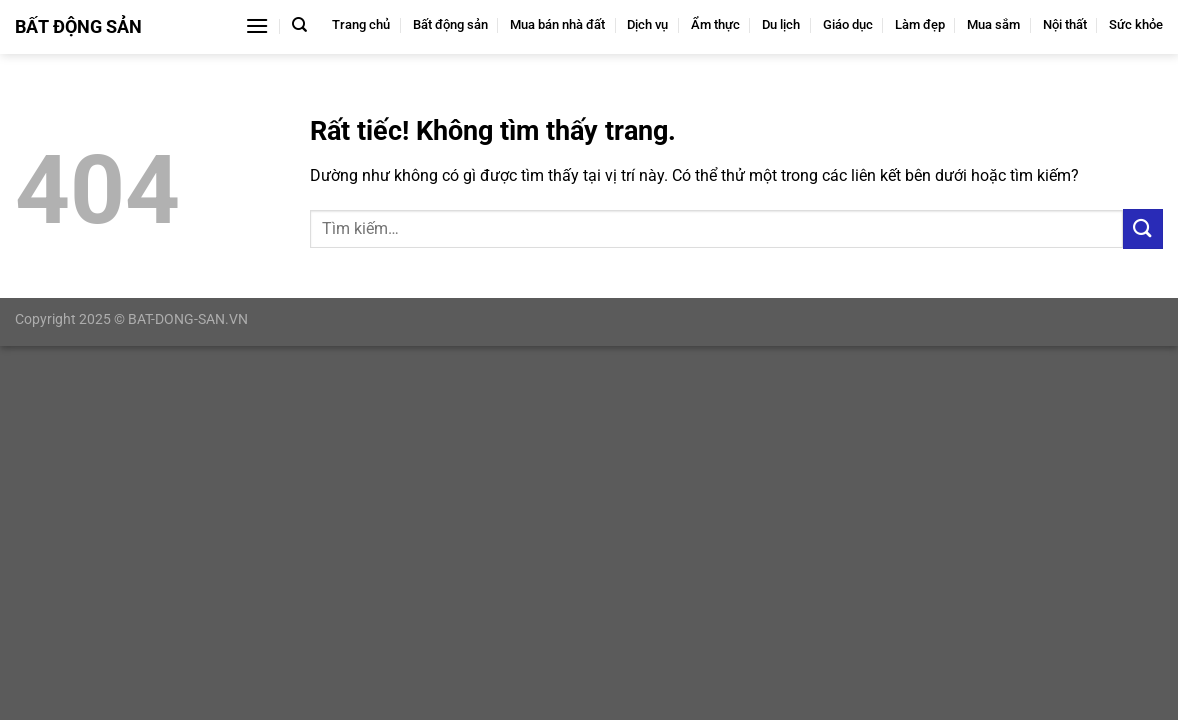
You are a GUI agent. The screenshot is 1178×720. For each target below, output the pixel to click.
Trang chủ (361, 24)
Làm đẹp (920, 24)
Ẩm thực (715, 24)
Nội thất (1065, 24)
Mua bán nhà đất (557, 24)
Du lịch (781, 24)
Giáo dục (848, 24)
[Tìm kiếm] (299, 25)
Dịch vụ (647, 24)
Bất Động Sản (78, 27)
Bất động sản (450, 24)
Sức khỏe (1136, 24)
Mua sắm (993, 24)
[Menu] (257, 25)
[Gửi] (1143, 228)
